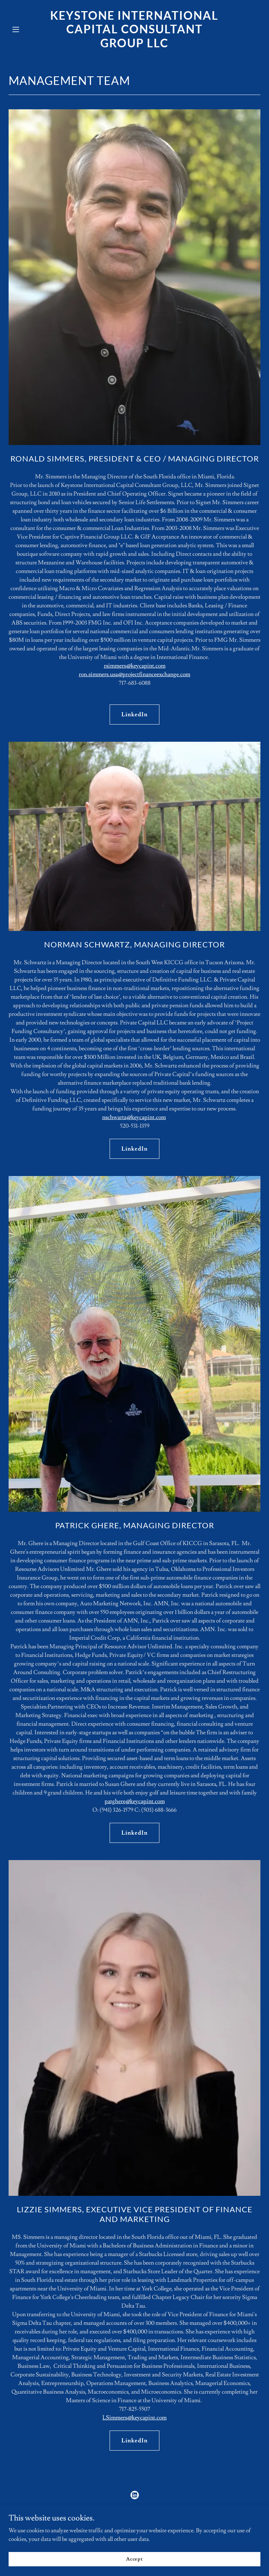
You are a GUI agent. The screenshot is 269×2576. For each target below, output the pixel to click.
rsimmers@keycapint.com (134, 665)
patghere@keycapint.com (135, 1801)
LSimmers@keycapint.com (134, 2417)
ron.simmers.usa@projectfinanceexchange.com (134, 674)
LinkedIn (134, 714)
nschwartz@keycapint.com (134, 1117)
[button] (27, 29)
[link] (134, 45)
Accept (134, 2559)
